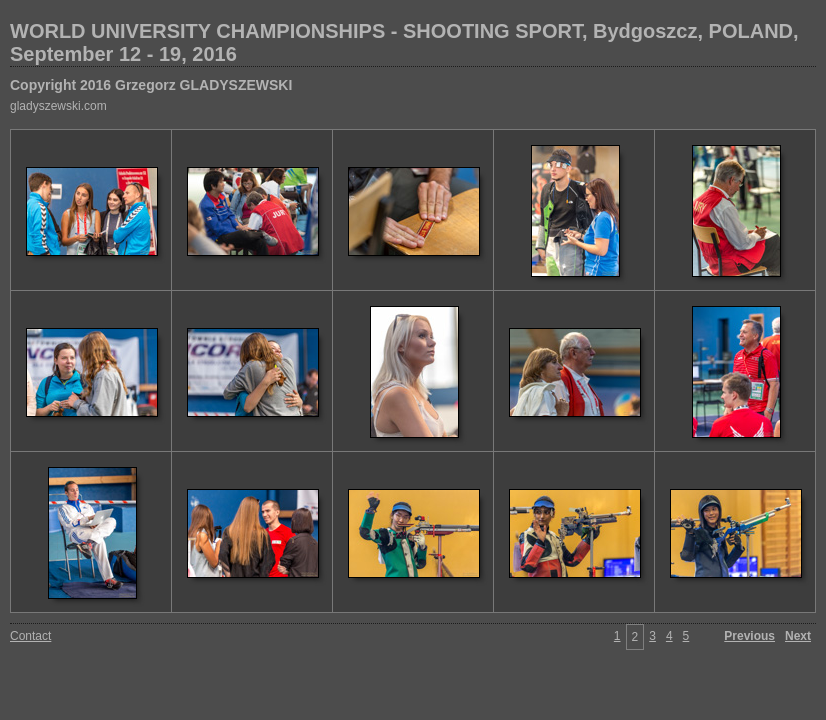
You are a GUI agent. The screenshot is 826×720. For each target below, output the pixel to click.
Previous (749, 636)
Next (798, 636)
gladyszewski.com (58, 106)
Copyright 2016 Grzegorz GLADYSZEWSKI (151, 85)
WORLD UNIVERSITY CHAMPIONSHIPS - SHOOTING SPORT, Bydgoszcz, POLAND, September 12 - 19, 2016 (404, 42)
